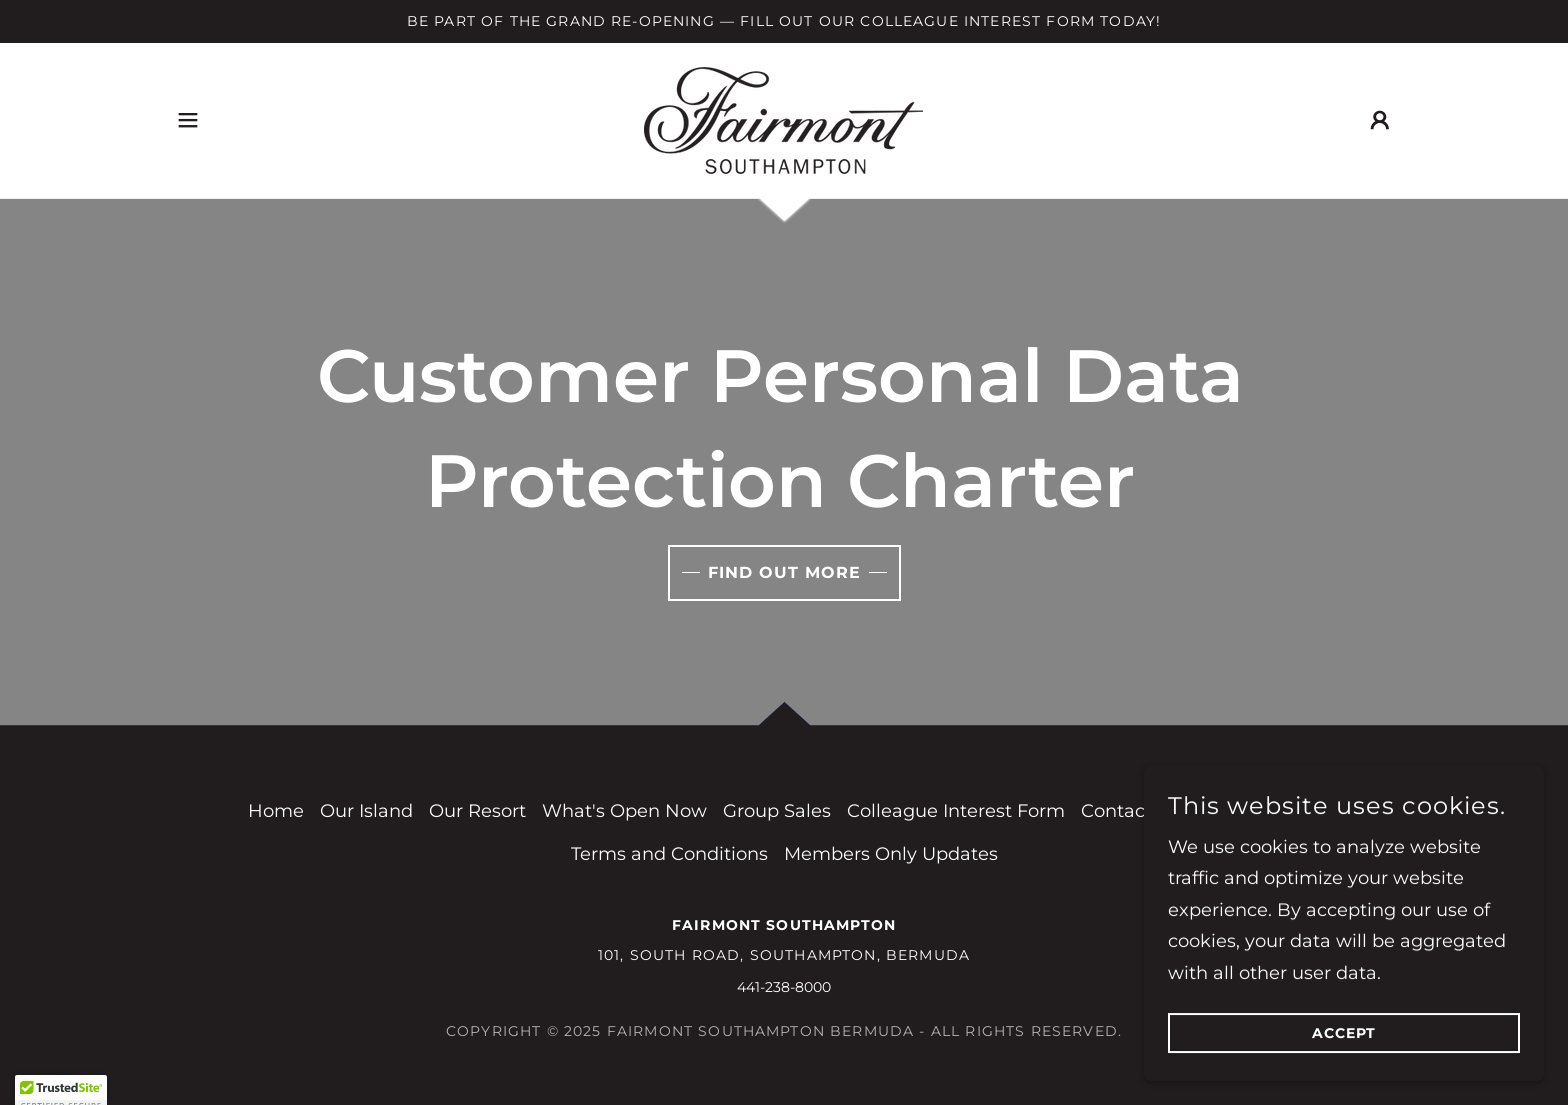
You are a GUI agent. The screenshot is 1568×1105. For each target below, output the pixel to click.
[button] (188, 120)
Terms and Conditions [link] (669, 854)
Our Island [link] (366, 811)
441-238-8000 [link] (784, 987)
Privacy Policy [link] (1258, 811)
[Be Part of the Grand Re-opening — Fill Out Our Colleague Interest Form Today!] (784, 21)
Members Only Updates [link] (891, 854)
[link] (783, 119)
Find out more (784, 572)
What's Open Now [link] (624, 811)
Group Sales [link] (777, 811)
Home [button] (276, 811)
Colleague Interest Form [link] (956, 811)
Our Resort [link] (477, 811)
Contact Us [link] (1130, 811)
